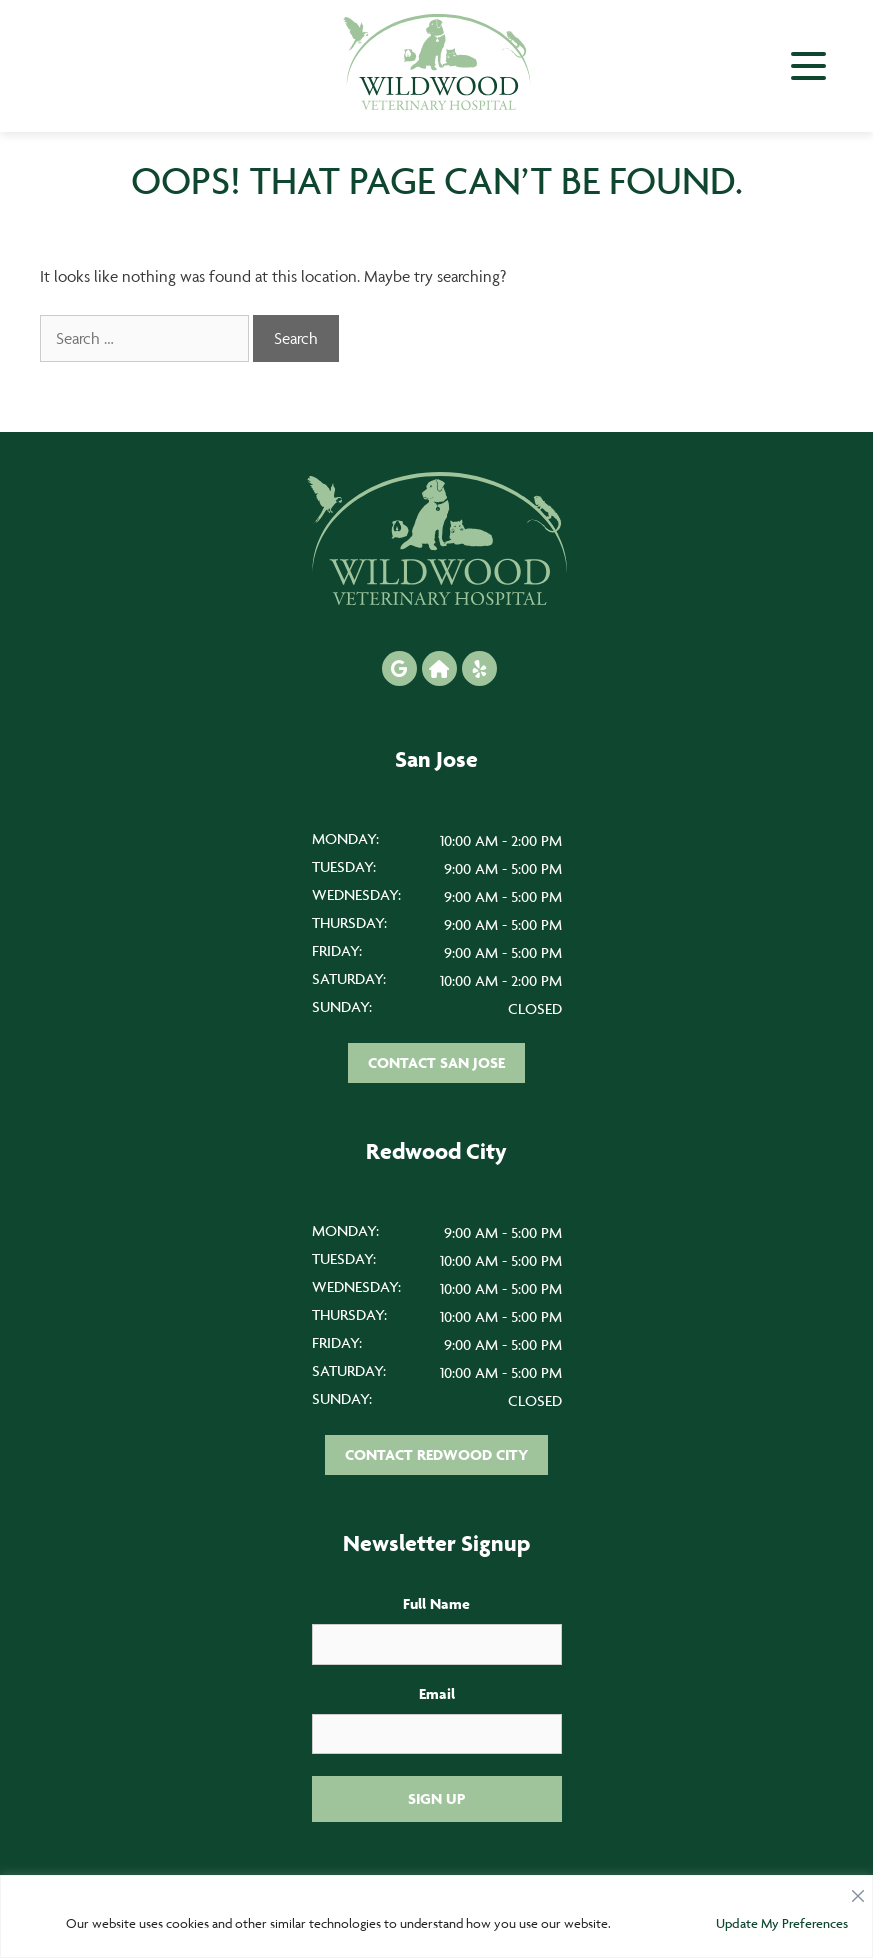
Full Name (436, 1603)
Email (437, 1693)
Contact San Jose (436, 1062)
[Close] (858, 1891)
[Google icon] (399, 668)
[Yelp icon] (479, 668)
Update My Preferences (782, 1923)
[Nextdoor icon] (439, 668)
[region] (436, 1916)
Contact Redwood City (436, 1454)
